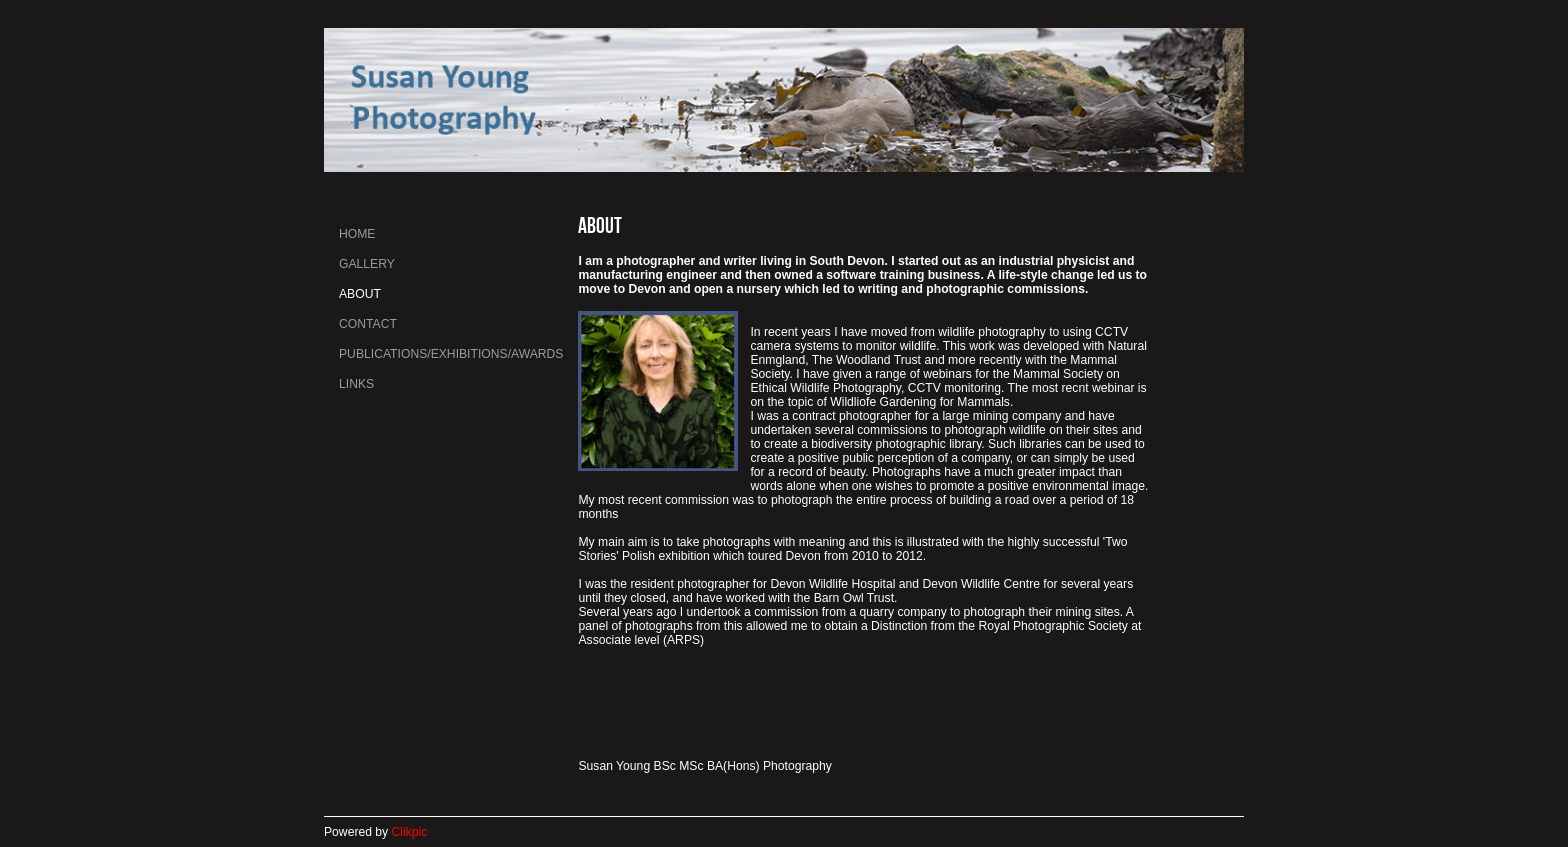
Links (356, 384)
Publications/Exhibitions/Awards (451, 354)
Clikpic (410, 832)
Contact (368, 324)
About (360, 294)
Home (357, 234)
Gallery (367, 264)
